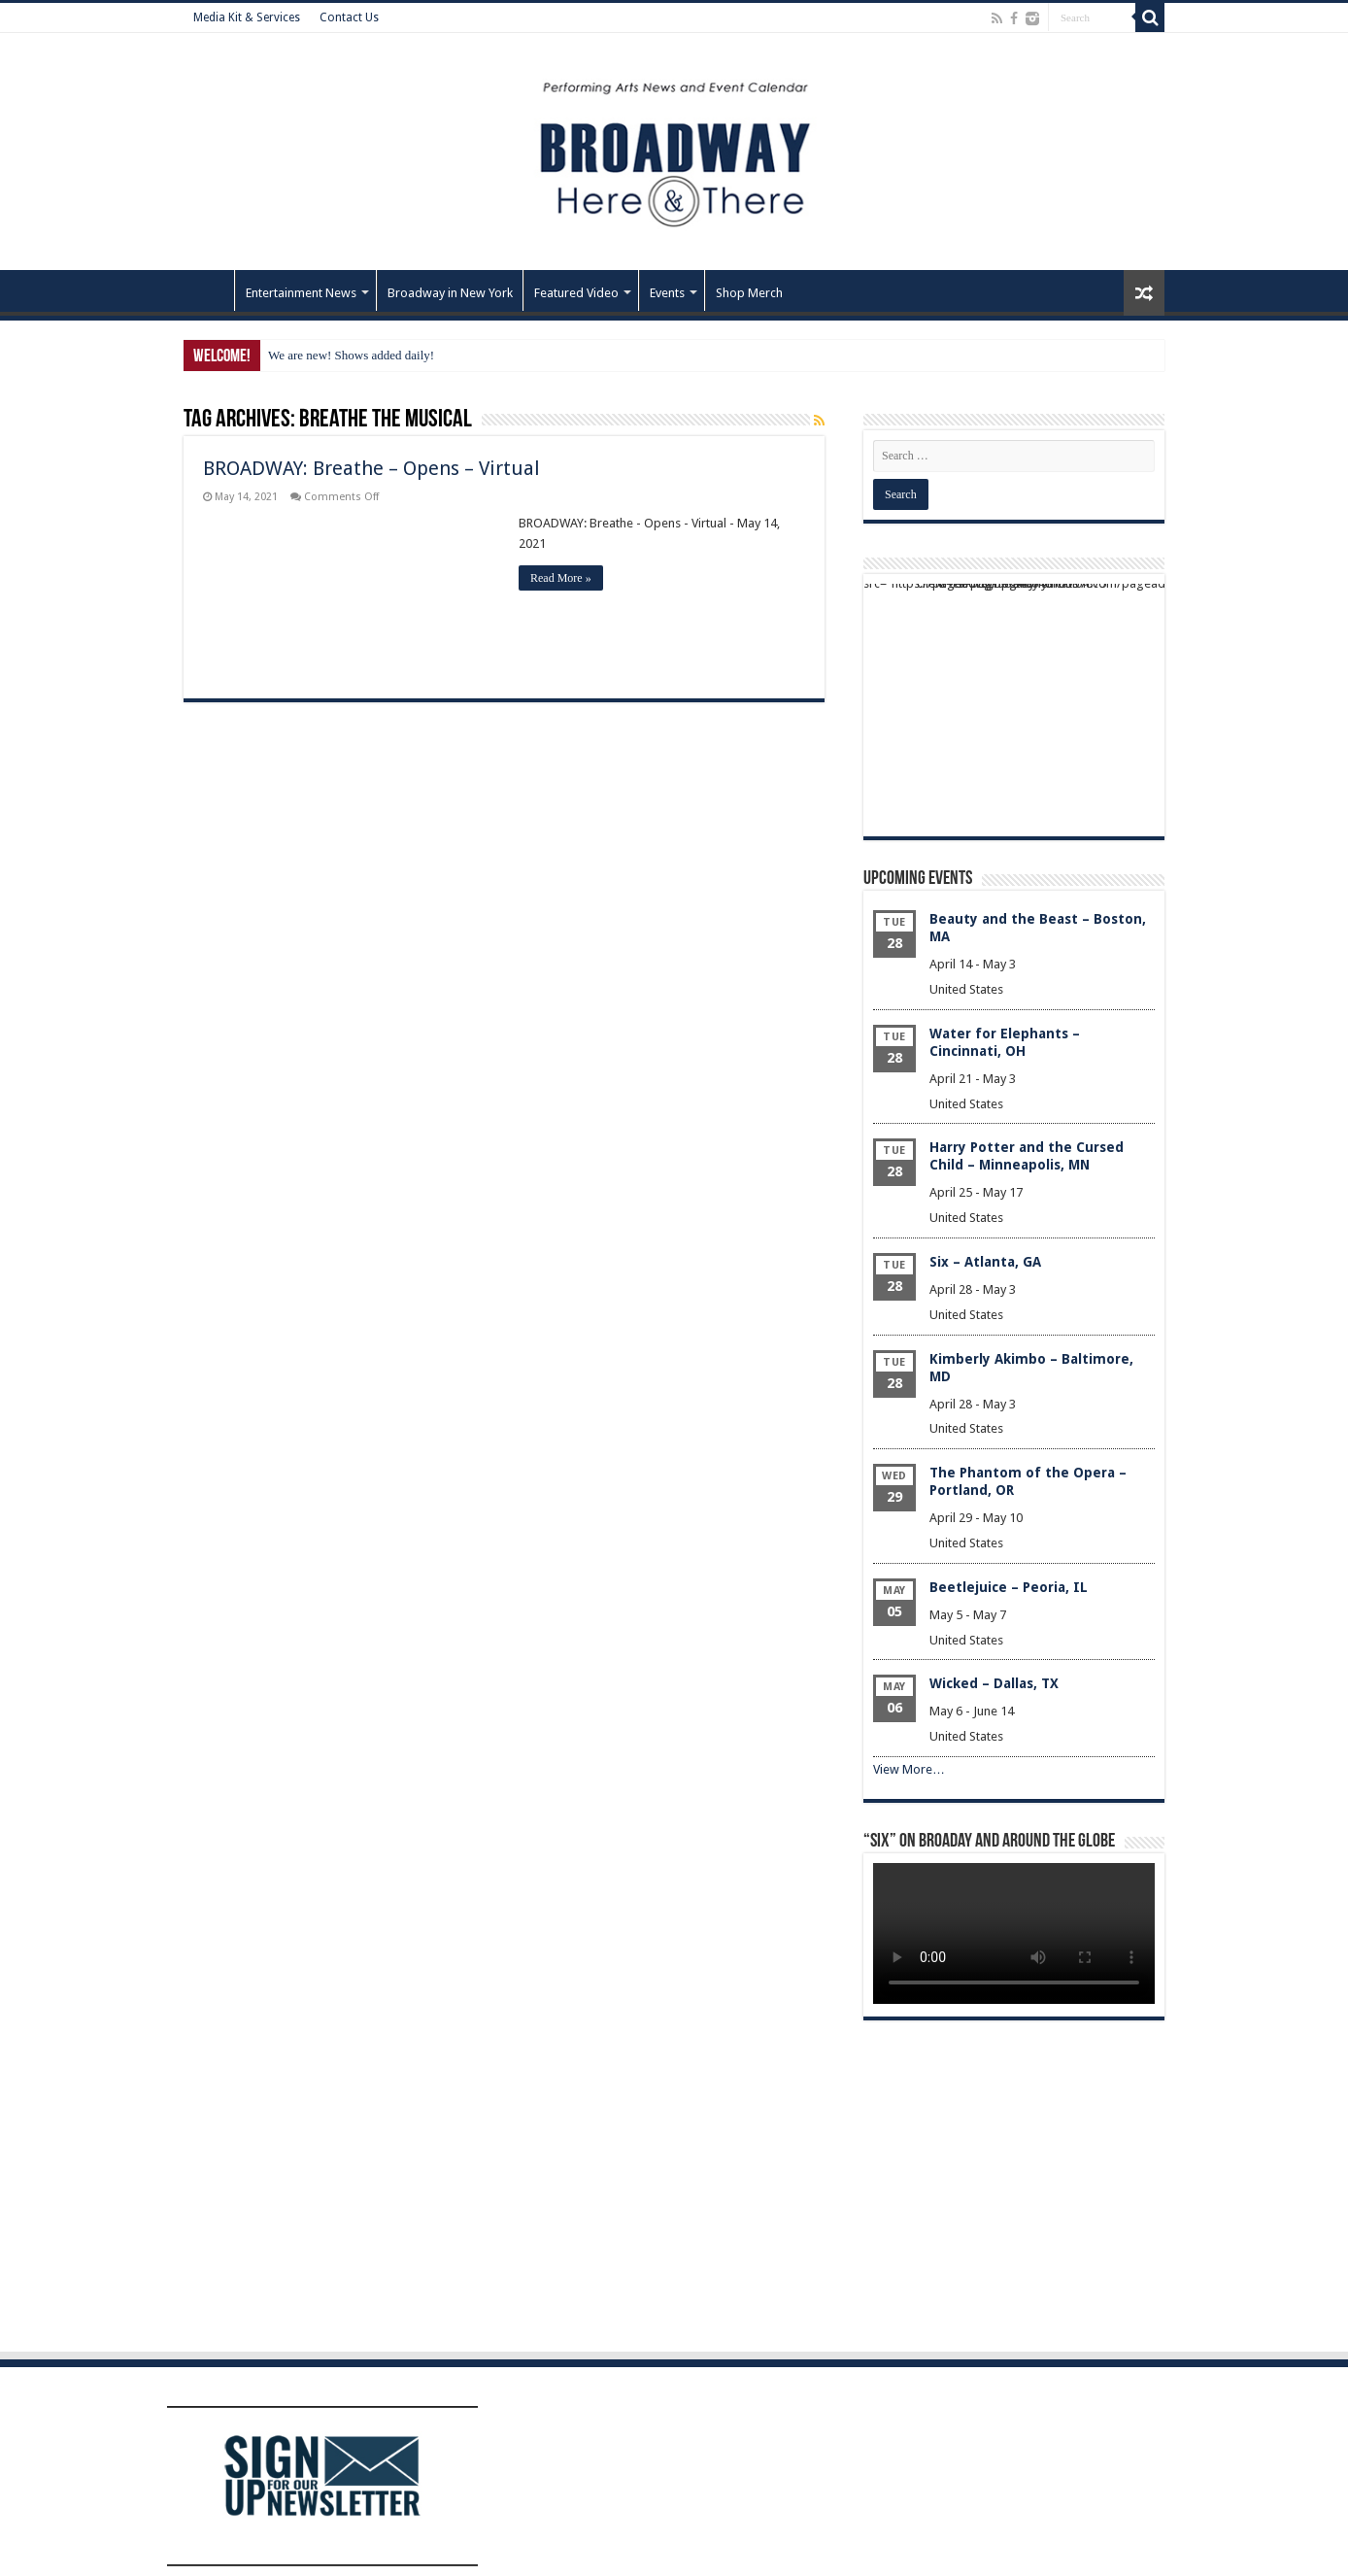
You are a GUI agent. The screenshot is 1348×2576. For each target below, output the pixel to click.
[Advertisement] (1013, 705)
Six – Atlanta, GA (985, 1262)
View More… (909, 1769)
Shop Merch (749, 293)
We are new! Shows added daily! (351, 355)
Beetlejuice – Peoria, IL (1008, 1587)
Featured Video (576, 293)
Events (667, 293)
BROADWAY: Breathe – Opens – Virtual (371, 468)
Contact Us (349, 17)
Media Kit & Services (246, 17)
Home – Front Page (209, 290)
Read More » (560, 578)
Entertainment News (301, 293)
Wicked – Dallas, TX (994, 1683)
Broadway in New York (450, 293)
